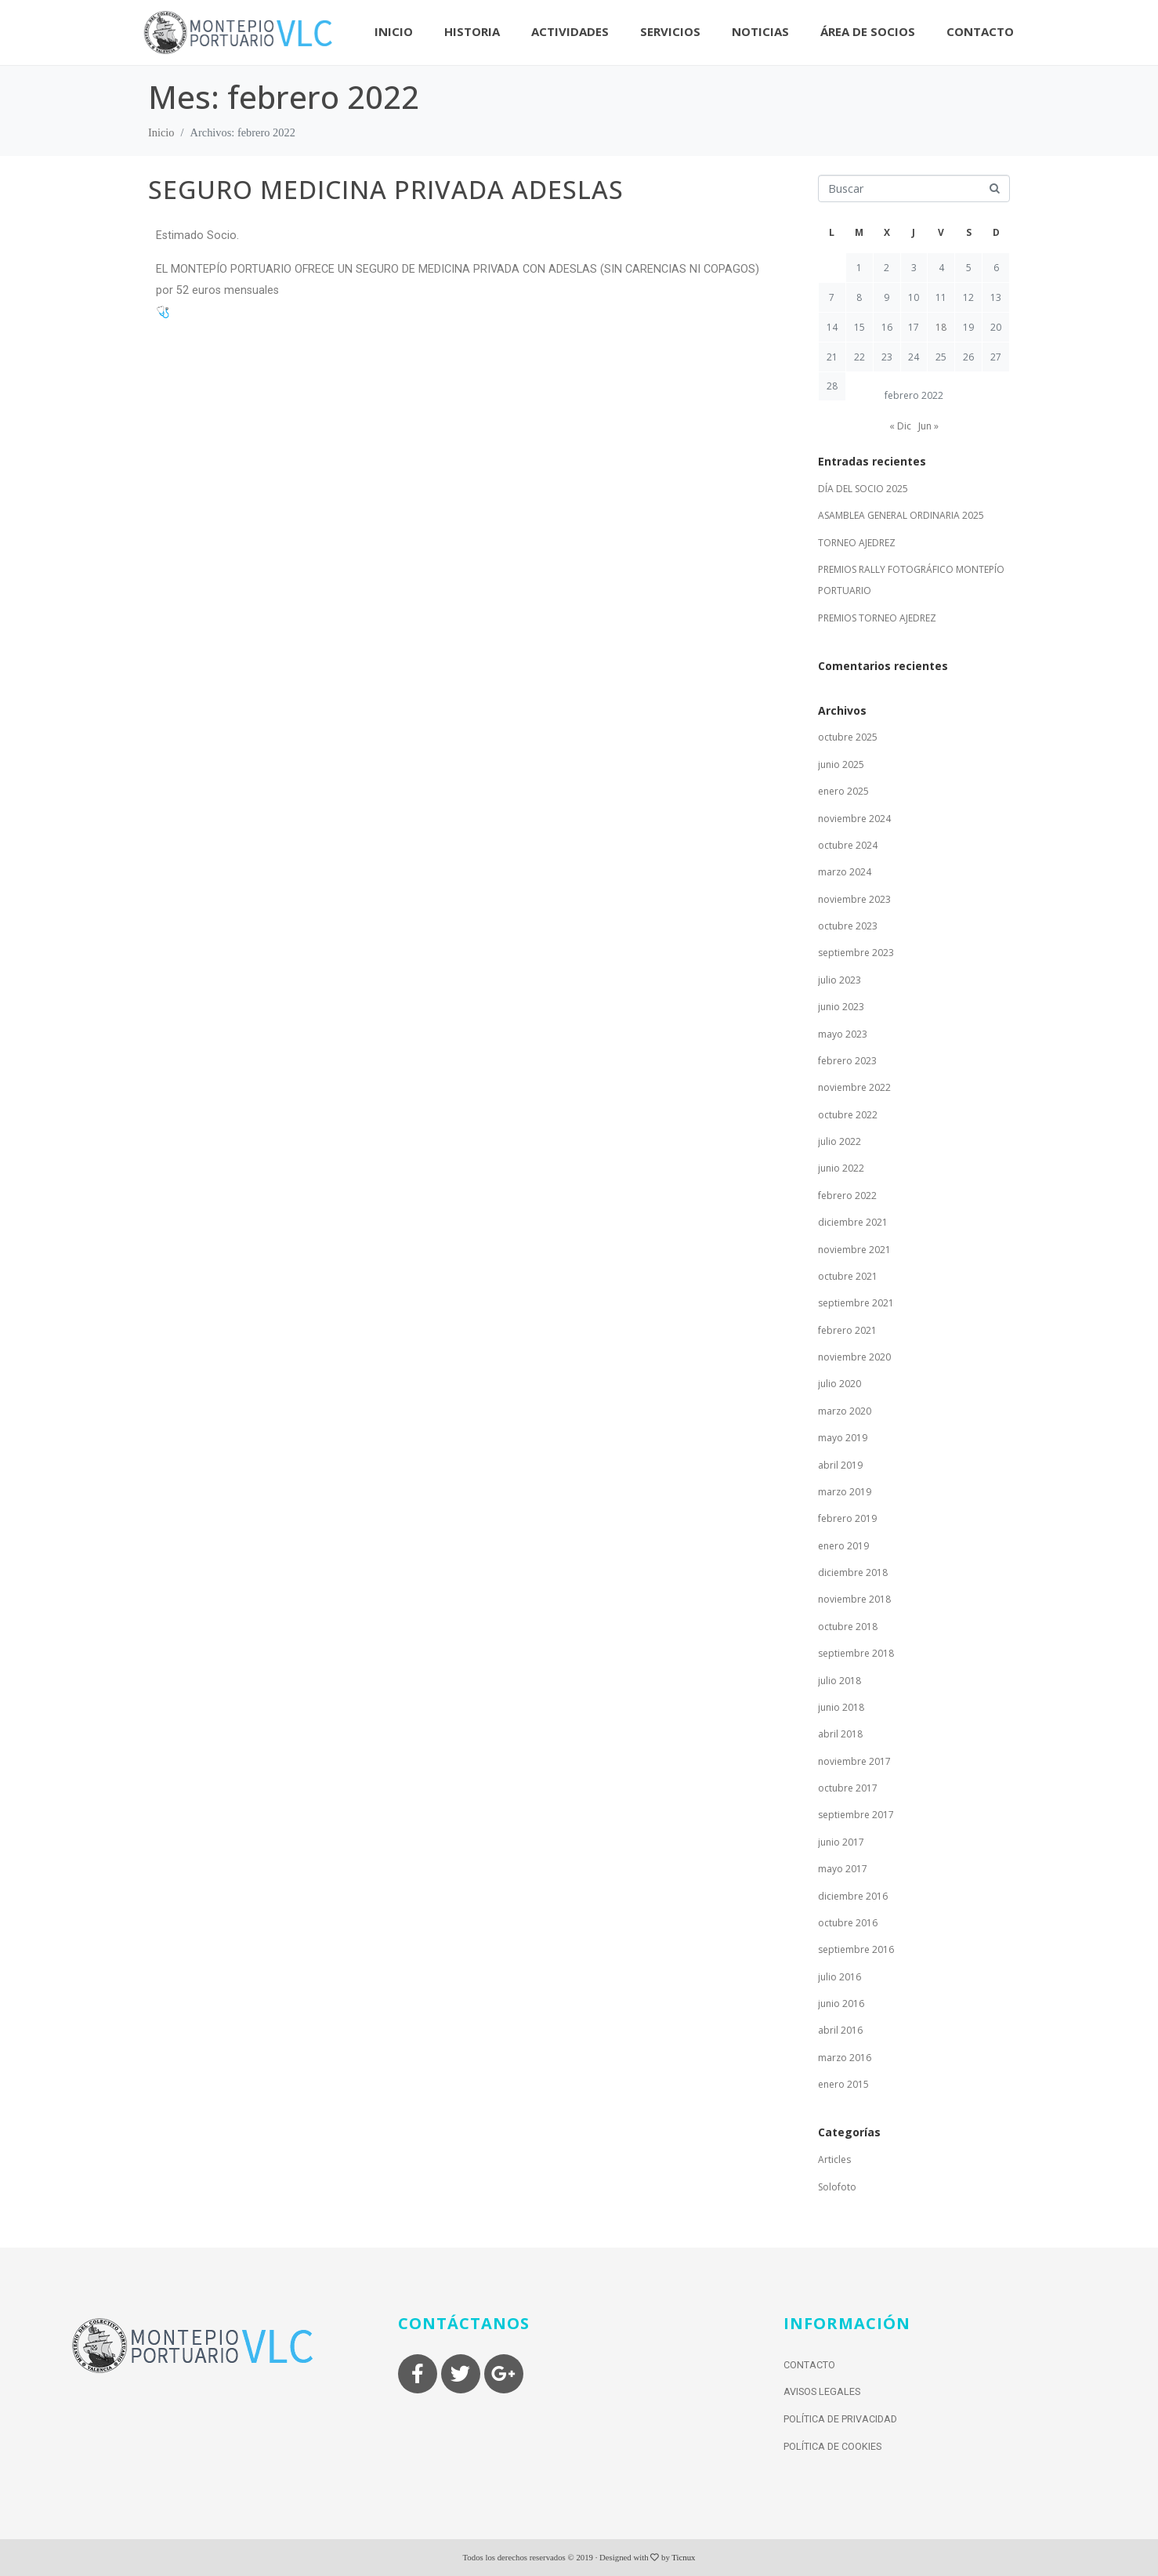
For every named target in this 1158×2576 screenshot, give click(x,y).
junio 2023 (841, 1006)
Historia (472, 31)
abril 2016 (840, 2030)
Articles (834, 2159)
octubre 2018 (848, 1626)
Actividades (570, 31)
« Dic (900, 426)
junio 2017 (841, 1842)
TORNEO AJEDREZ (857, 542)
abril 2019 (840, 1465)
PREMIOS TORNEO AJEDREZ (877, 618)
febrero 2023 (847, 1060)
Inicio (394, 31)
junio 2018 (841, 1707)
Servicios (670, 31)
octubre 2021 (848, 1276)
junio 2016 (841, 2003)
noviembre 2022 (854, 1087)
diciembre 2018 (853, 1572)
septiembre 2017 (856, 1814)
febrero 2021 (847, 1330)
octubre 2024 (848, 845)
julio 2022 (839, 1141)
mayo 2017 (842, 1868)
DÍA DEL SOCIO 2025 (863, 488)
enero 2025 (843, 791)
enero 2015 (843, 2084)
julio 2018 (839, 1680)
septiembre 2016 (856, 1949)
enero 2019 (843, 1545)
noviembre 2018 (854, 1599)
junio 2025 (841, 764)
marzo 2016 (844, 2057)
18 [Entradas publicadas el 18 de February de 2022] (940, 327)
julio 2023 (839, 980)
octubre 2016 (848, 1922)
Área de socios (867, 31)
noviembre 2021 (854, 1249)
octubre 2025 (848, 737)
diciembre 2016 (853, 1896)
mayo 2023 (842, 1034)
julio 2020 (839, 1383)
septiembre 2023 (856, 952)
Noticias (760, 31)
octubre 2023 (848, 926)
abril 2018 (840, 1734)
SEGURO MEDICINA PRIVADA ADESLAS (386, 189)
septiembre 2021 (856, 1303)
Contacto (980, 31)
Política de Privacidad (840, 2419)
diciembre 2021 (853, 1222)
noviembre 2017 (854, 1761)
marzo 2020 (844, 1411)
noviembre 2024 (854, 818)
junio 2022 (841, 1168)
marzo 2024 (844, 872)
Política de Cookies (832, 2446)
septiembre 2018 (856, 1653)
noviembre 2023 (854, 899)
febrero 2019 (847, 1518)
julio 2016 (839, 1977)
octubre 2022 (848, 1114)
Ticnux (683, 2557)
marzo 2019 (844, 1491)
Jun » (928, 426)
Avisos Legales (821, 2391)
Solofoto (837, 2187)
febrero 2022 (847, 1195)
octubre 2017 (848, 1788)
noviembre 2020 (854, 1357)
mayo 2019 (842, 1437)
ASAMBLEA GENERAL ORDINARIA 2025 (901, 515)
